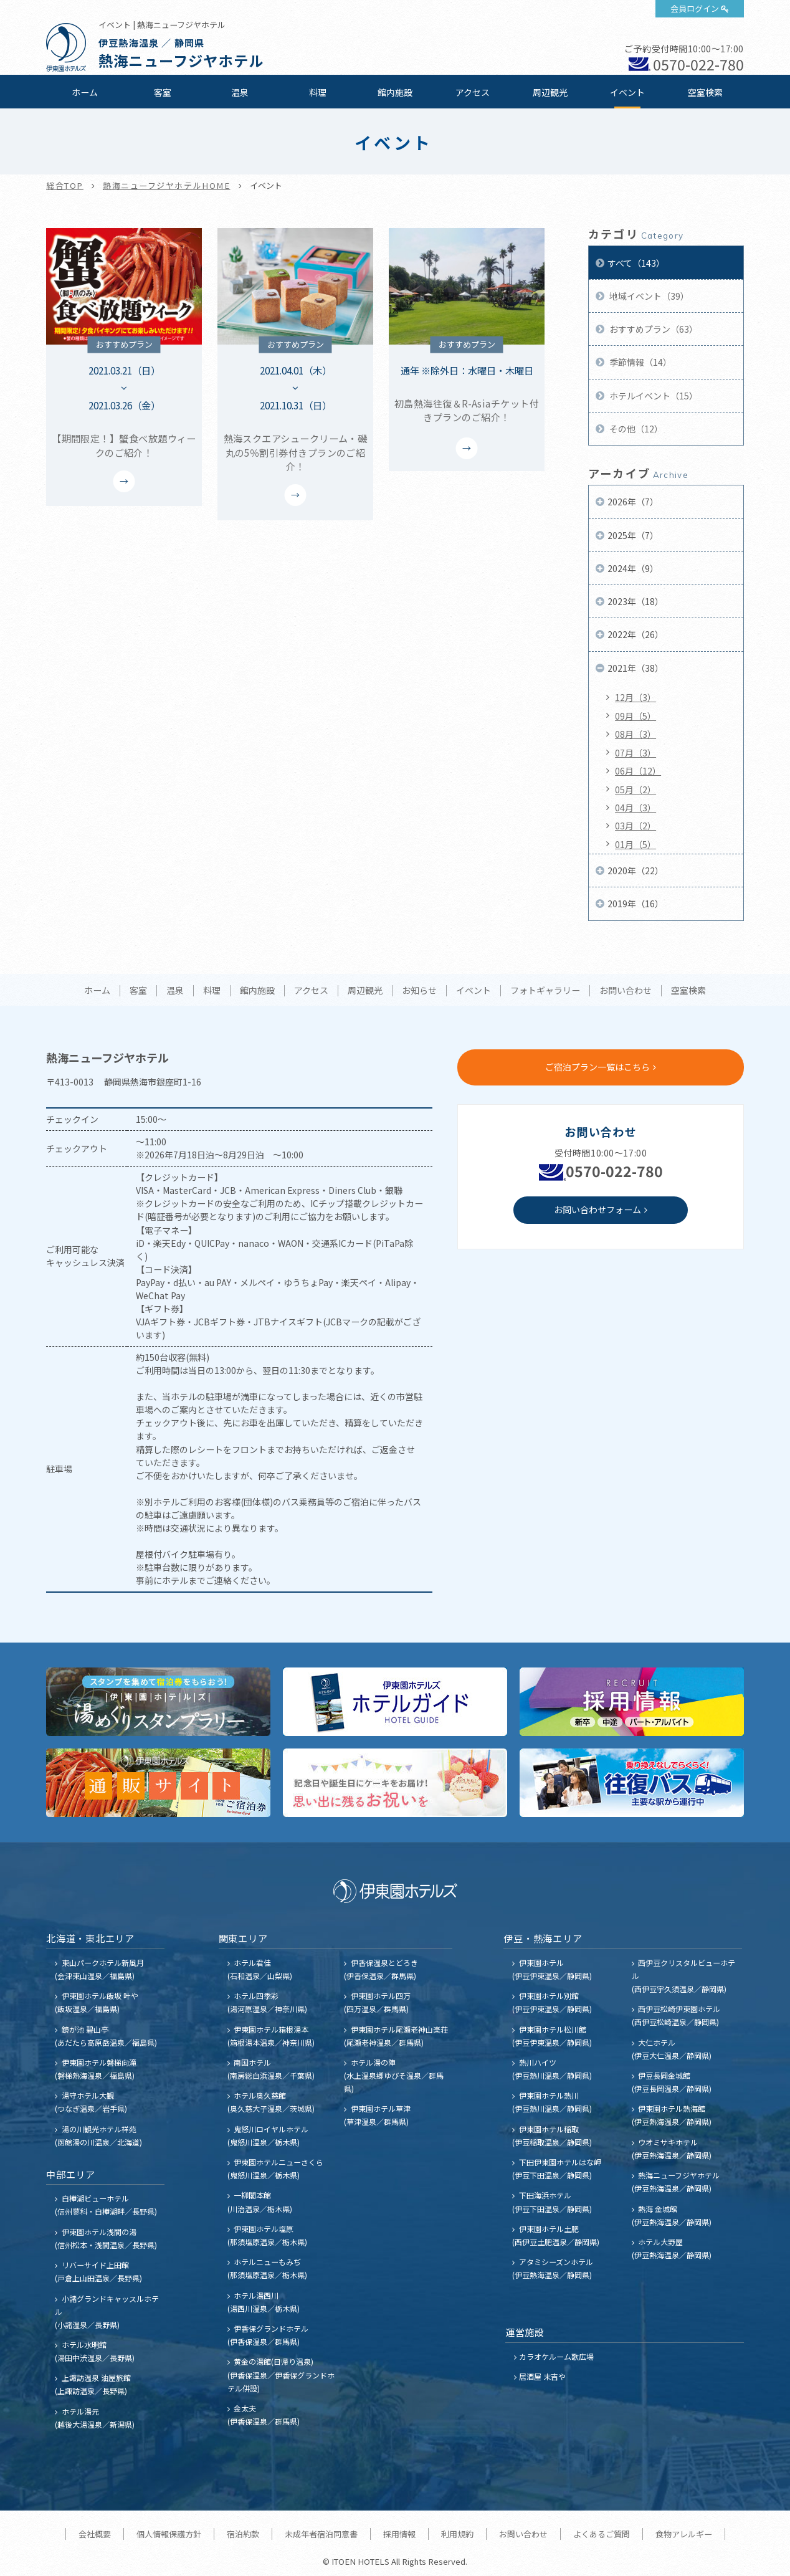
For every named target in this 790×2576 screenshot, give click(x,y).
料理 (317, 92)
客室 (162, 92)
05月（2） (635, 789)
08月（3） (635, 734)
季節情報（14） (639, 362)
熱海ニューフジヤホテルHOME (167, 185)
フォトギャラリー (545, 990)
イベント (627, 92)
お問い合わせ (625, 990)
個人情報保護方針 (168, 2534)
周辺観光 (550, 92)
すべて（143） (636, 263)
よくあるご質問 (601, 2534)
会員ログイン (694, 8)
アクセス (472, 92)
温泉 (240, 92)
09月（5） (635, 716)
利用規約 (457, 2534)
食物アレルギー (683, 2534)
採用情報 (399, 2534)
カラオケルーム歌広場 (556, 2356)
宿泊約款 (243, 2534)
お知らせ (419, 990)
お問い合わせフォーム (597, 1209)
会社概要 (95, 2534)
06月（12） (638, 771)
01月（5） (635, 844)
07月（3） (635, 753)
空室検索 (705, 92)
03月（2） (635, 825)
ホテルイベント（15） (652, 395)
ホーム (85, 92)
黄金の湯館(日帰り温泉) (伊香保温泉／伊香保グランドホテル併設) (281, 2374)
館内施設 (395, 92)
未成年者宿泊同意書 (321, 2534)
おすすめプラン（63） (652, 329)
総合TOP (64, 185)
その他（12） (635, 428)
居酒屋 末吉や (542, 2376)
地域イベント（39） (648, 296)
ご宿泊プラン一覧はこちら (597, 1067)
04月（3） (635, 807)
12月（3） (635, 697)
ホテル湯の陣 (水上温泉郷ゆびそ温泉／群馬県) (394, 2075)
